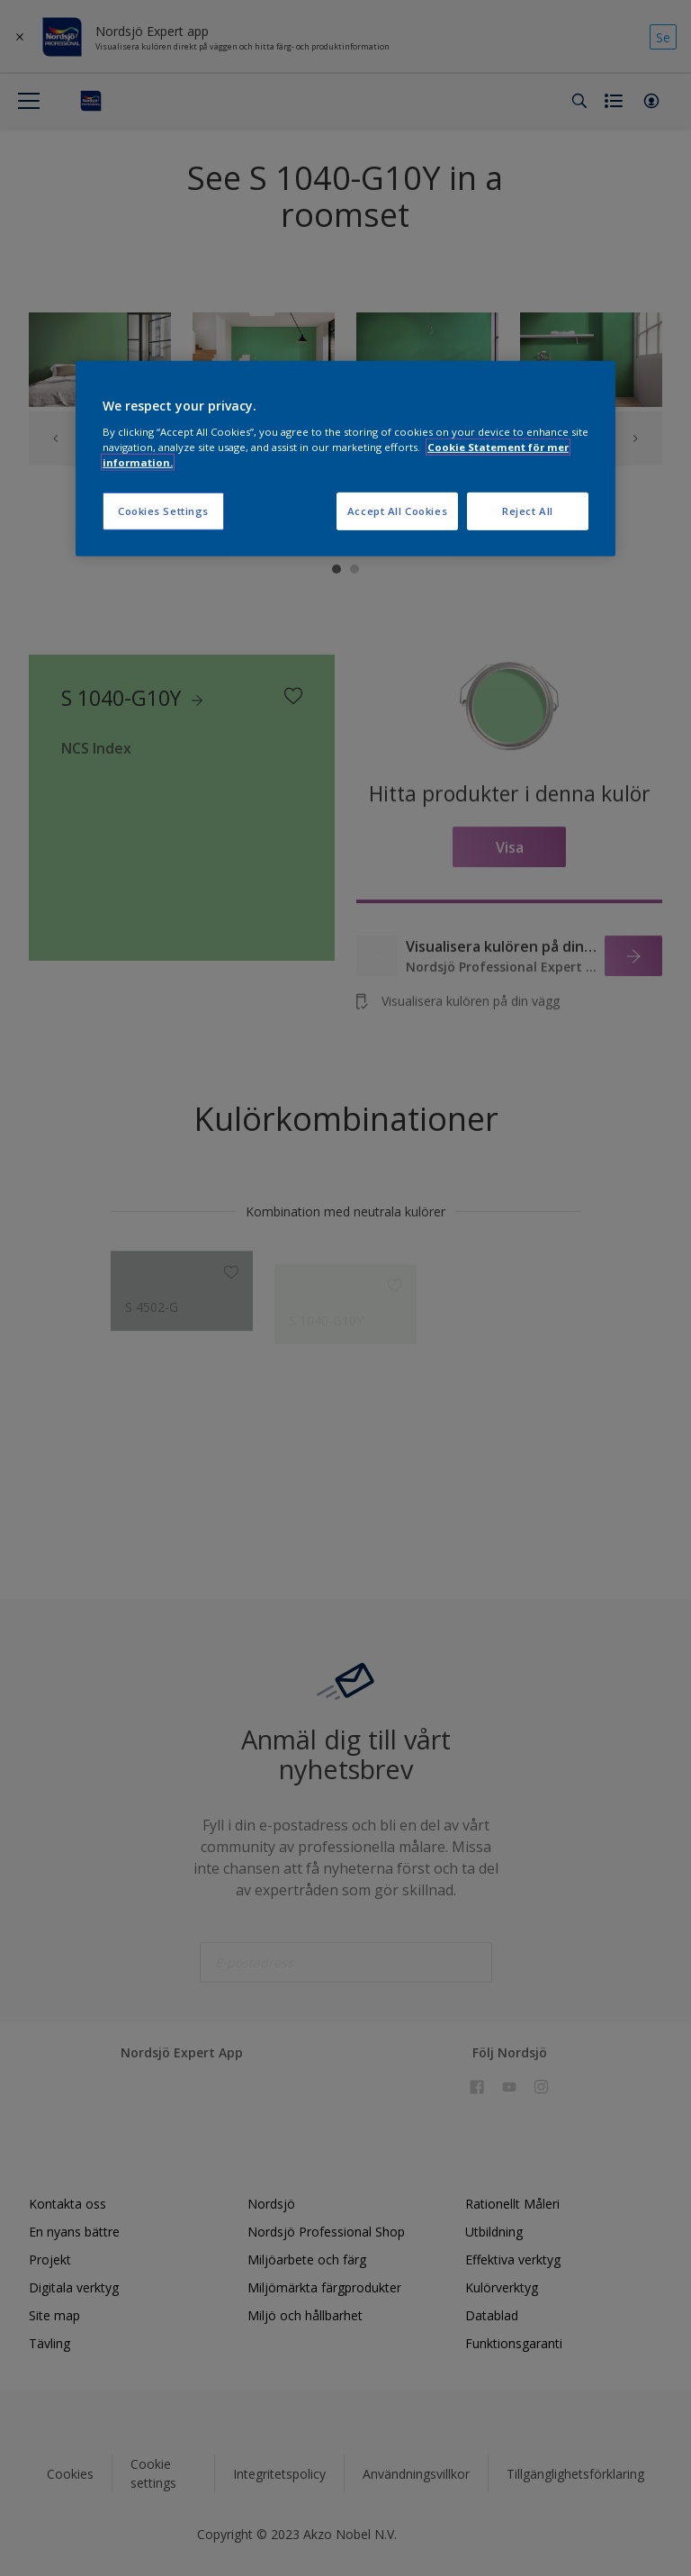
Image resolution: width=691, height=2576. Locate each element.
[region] (345, 458)
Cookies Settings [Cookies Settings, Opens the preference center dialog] (163, 511)
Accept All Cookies (397, 511)
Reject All (527, 511)
